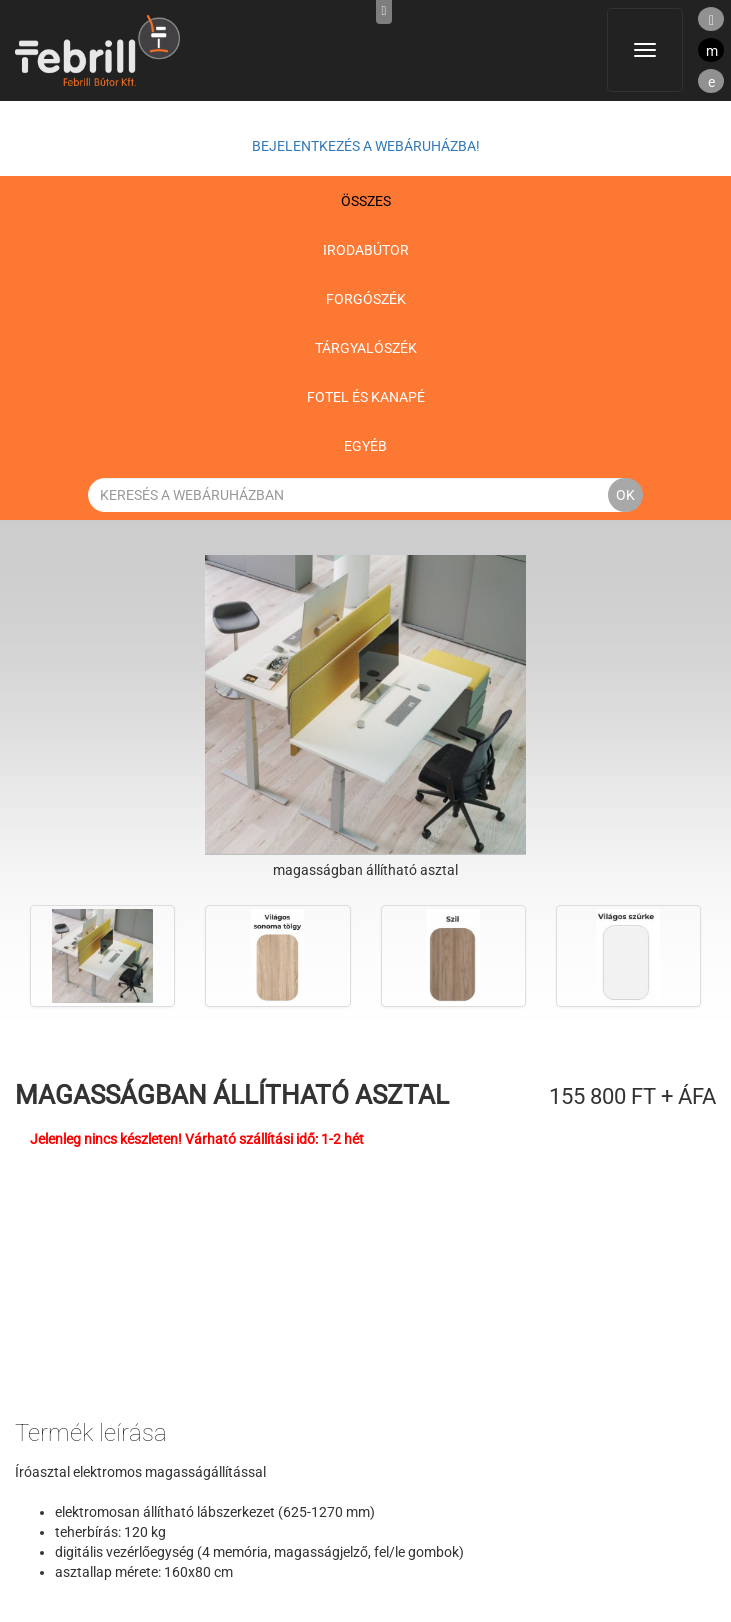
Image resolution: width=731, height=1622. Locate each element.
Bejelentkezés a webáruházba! (366, 146)
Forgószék (366, 299)
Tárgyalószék (366, 348)
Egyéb (365, 446)
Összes (366, 201)
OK (625, 495)
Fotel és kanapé (366, 397)
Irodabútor (366, 250)
